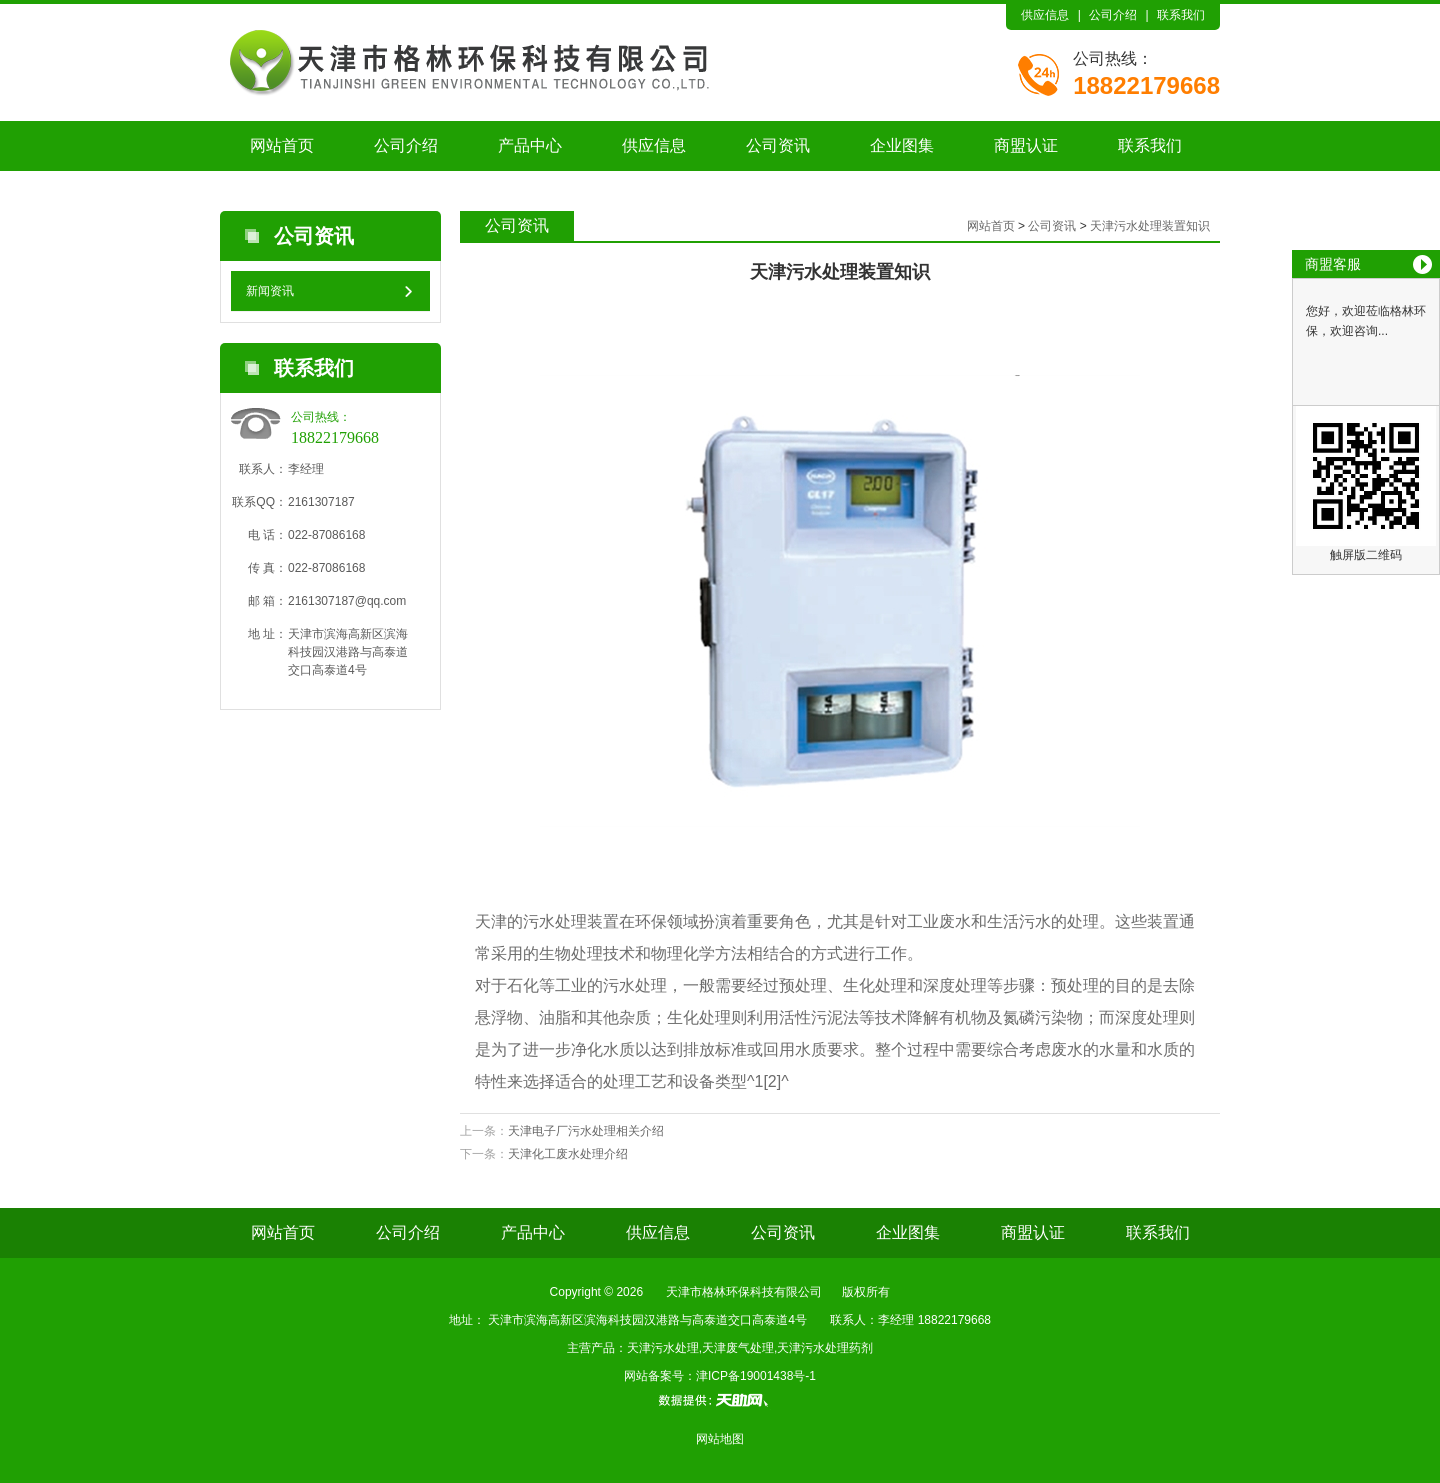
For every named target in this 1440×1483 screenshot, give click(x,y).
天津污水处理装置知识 (1150, 226)
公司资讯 (778, 145)
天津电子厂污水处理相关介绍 (586, 1131)
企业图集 (902, 145)
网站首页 (282, 145)
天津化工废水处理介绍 (568, 1154)
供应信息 (1045, 15)
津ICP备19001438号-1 (756, 1376)
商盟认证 (1026, 145)
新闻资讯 (270, 291)
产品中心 (530, 145)
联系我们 (1181, 15)
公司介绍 (1113, 15)
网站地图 (720, 1439)
